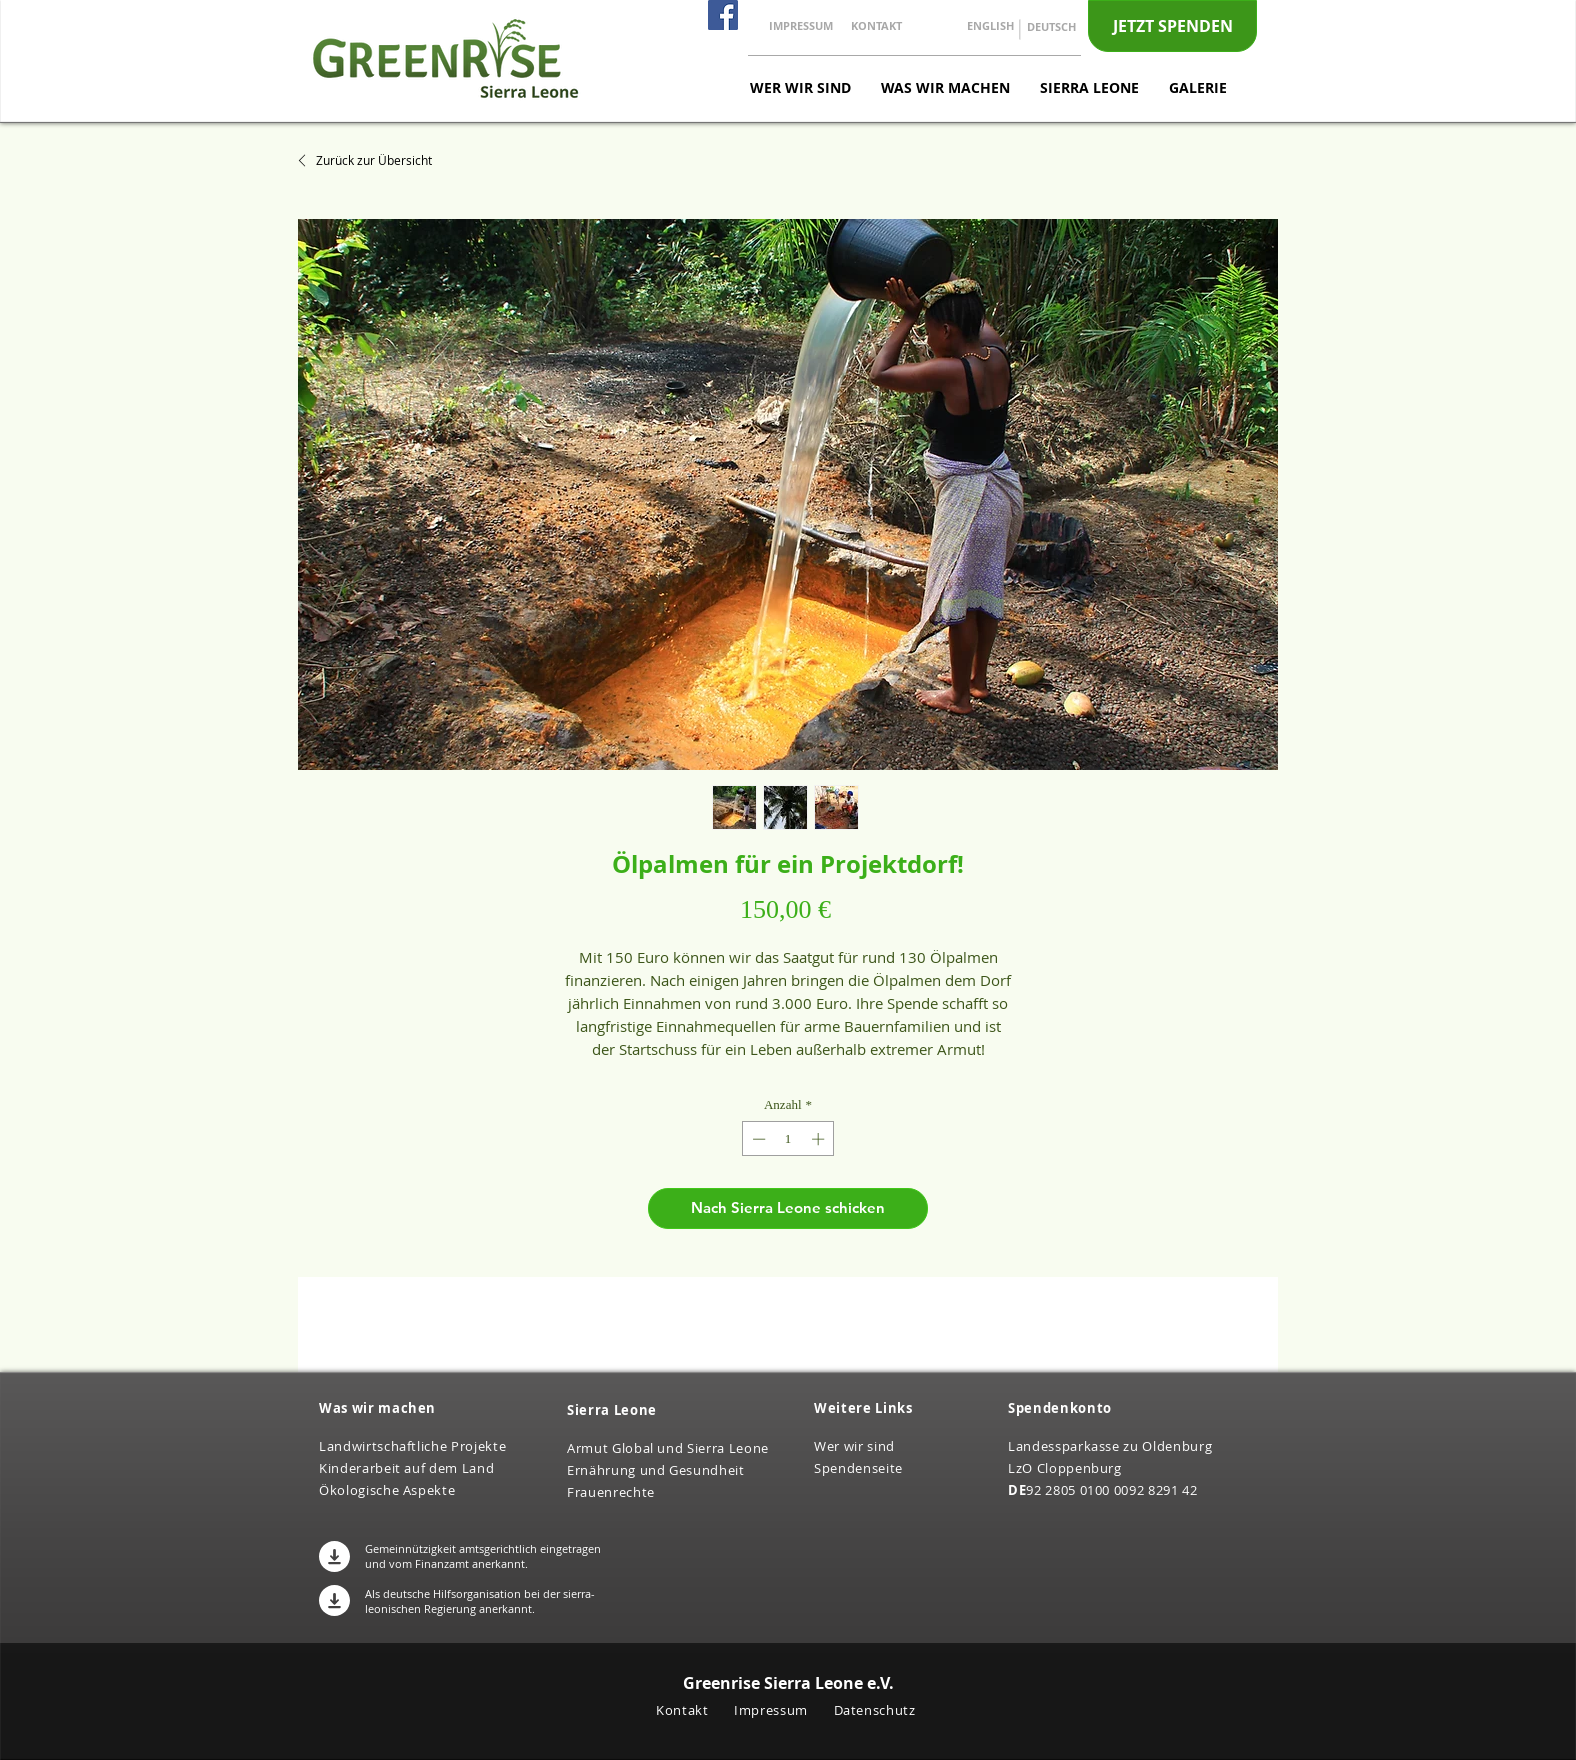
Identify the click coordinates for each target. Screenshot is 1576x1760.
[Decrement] (757, 1139)
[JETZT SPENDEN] (1172, 26)
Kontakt (684, 1710)
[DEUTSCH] (1051, 26)
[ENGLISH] (990, 26)
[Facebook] (723, 15)
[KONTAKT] (876, 25)
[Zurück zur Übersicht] (372, 160)
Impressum (773, 1710)
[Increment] (820, 1139)
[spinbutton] (788, 1139)
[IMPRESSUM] (801, 25)
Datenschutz (875, 1710)
